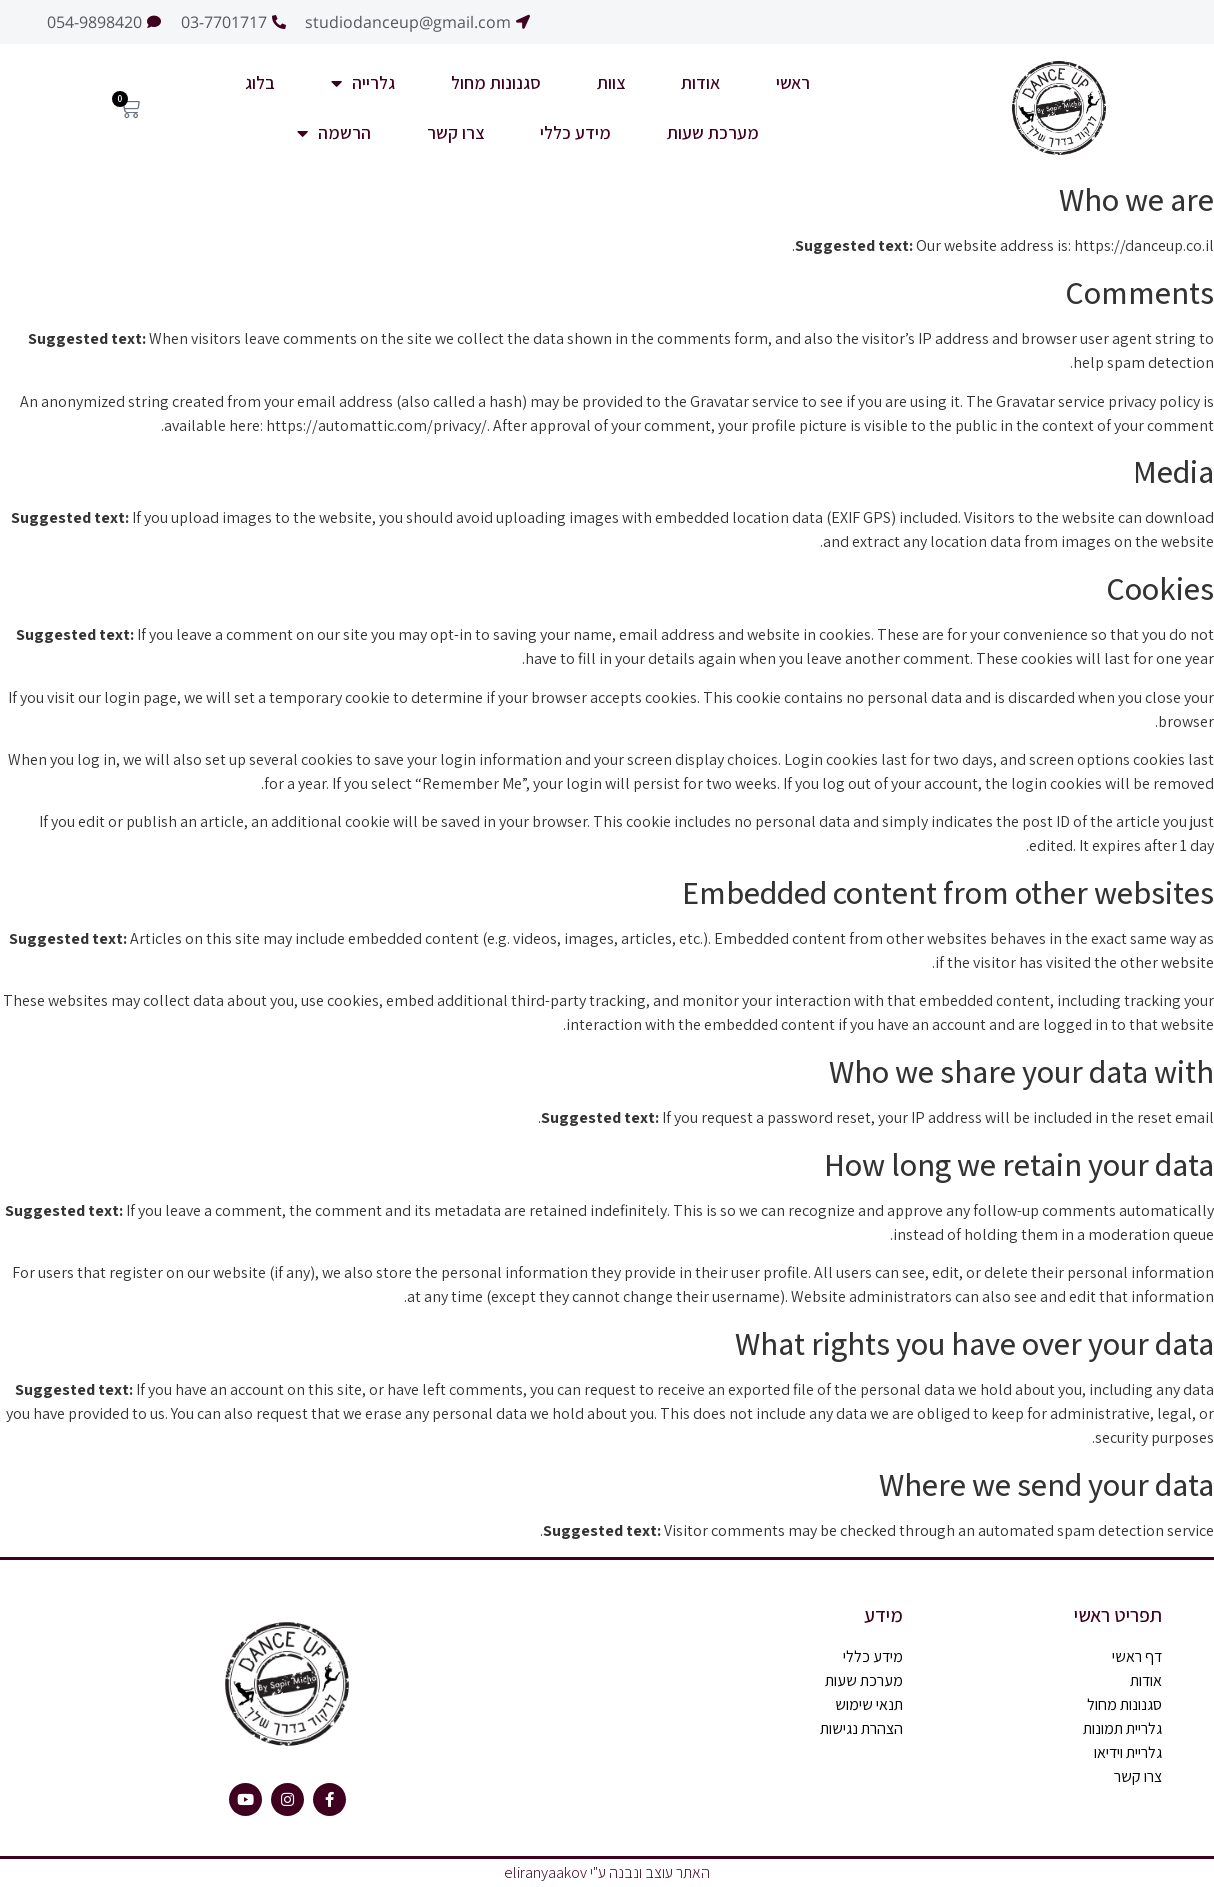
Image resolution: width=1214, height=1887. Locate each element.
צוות (611, 82)
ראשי (793, 82)
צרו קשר (455, 132)
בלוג (260, 82)
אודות (700, 82)
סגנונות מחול (496, 82)
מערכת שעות (713, 132)
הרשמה (334, 133)
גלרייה (363, 83)
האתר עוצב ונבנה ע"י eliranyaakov (607, 1872)
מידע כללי (575, 132)
